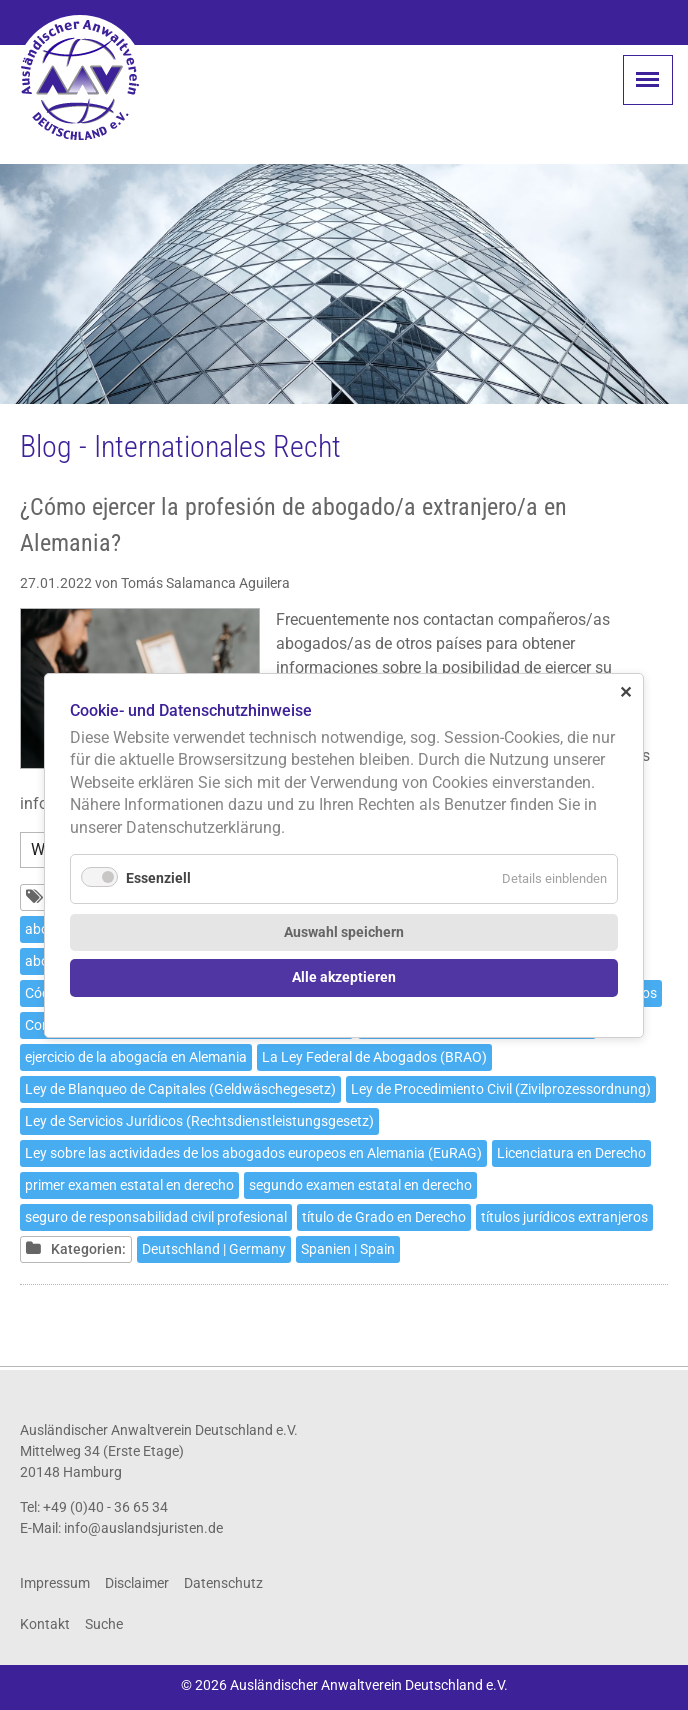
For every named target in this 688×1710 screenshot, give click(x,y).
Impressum (55, 1583)
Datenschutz (223, 1583)
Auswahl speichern (344, 931)
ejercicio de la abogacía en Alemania (136, 1057)
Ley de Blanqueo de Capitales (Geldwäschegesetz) (180, 1089)
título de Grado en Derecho (384, 1217)
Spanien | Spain (348, 1249)
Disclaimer (137, 1583)
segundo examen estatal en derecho (360, 1185)
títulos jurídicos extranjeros (564, 1217)
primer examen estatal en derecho (129, 1185)
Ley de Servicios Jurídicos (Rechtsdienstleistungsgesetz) (199, 1121)
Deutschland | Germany (214, 1249)
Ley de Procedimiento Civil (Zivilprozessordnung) (501, 1089)
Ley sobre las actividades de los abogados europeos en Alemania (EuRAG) (253, 1153)
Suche (104, 1624)
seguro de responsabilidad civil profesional (156, 1217)
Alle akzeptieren (344, 977)
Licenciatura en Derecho (571, 1153)
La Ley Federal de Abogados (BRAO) (374, 1057)
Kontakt (45, 1624)
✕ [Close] (625, 691)
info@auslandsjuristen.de (143, 1528)
